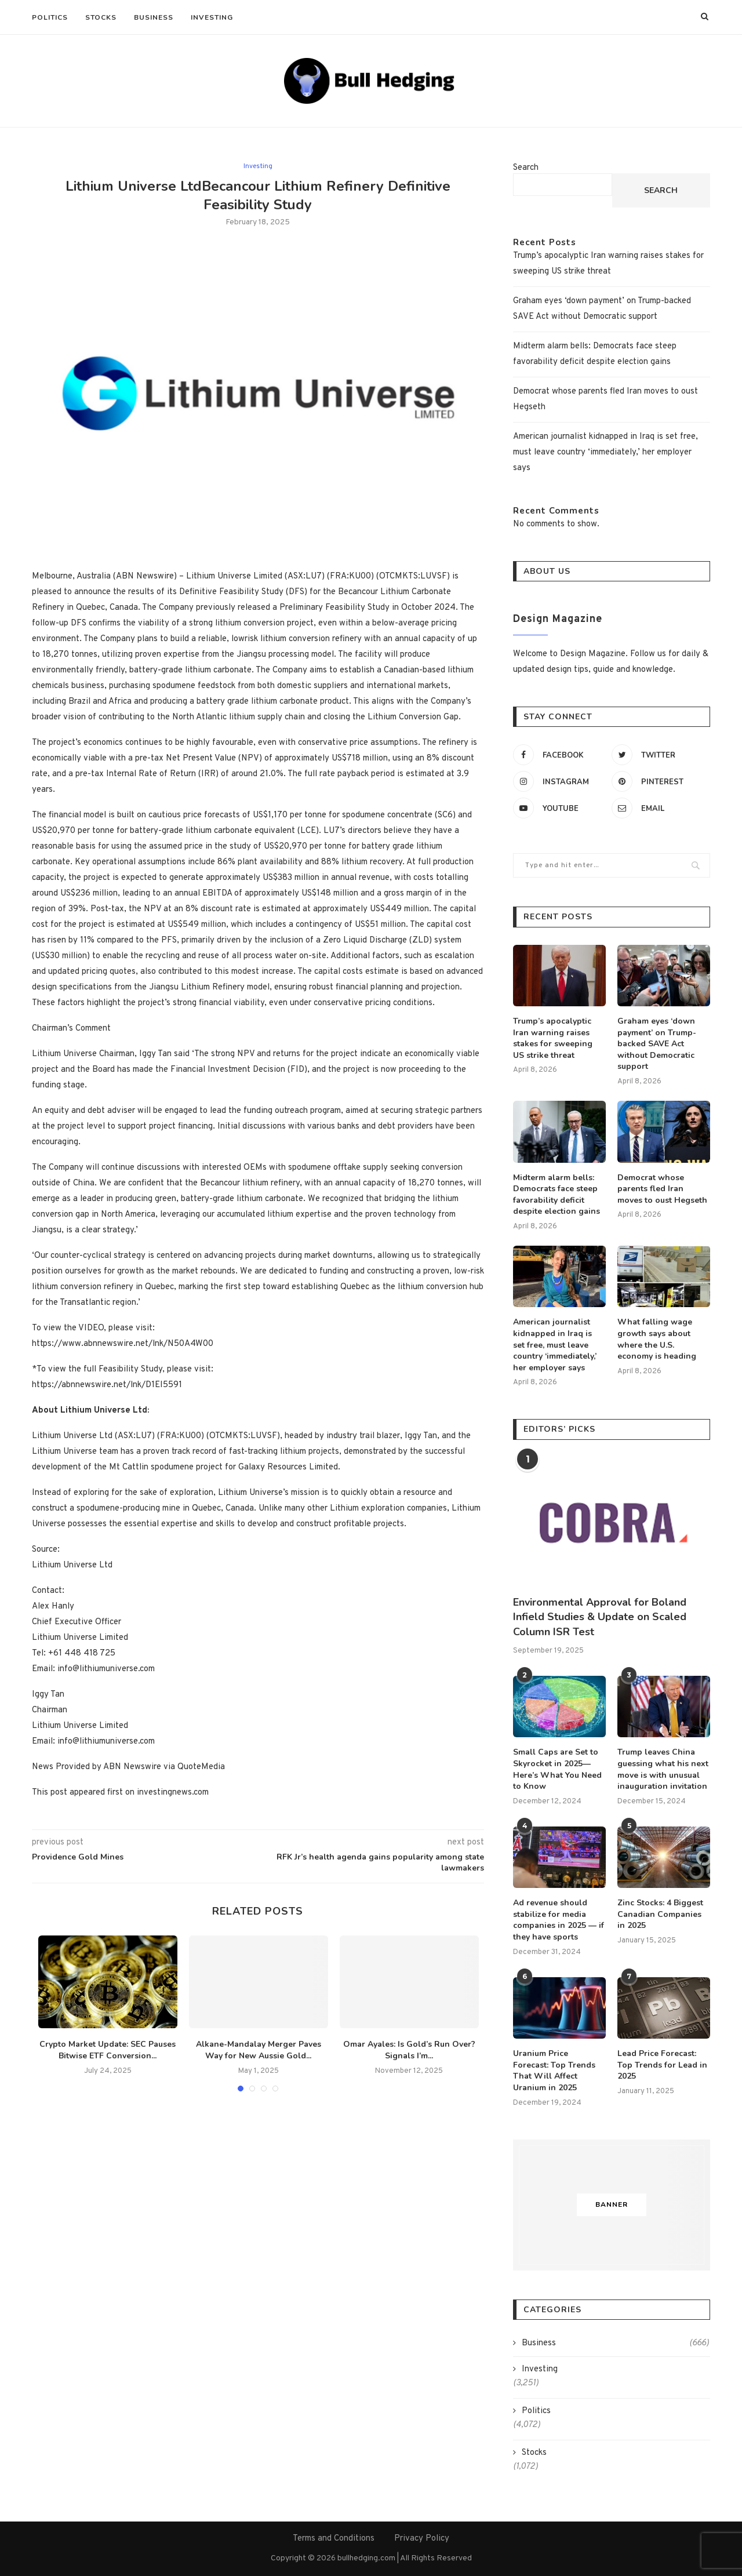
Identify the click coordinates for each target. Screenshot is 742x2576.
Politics (50, 17)
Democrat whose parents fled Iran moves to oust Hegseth (662, 1189)
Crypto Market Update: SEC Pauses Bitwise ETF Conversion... (107, 2050)
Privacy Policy (421, 2538)
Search (526, 167)
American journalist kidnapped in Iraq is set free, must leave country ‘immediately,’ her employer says (605, 452)
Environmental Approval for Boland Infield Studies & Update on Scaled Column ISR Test (599, 1616)
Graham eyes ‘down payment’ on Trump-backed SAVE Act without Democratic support (656, 1044)
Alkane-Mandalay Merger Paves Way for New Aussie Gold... (258, 2050)
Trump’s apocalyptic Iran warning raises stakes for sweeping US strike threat (552, 1038)
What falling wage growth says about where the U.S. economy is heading (656, 1339)
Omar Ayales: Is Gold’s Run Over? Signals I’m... (409, 2050)
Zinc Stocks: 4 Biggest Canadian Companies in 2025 (660, 1914)
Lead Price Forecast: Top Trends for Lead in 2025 (662, 2065)
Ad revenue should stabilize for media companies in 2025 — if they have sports (558, 1919)
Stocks (101, 17)
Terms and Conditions (333, 2538)
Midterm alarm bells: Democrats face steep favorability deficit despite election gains (556, 1194)
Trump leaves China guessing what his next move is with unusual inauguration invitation (662, 1769)
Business (153, 17)
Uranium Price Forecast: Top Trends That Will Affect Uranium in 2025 (554, 2070)
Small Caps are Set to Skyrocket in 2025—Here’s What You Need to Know (557, 1769)
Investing (212, 17)
